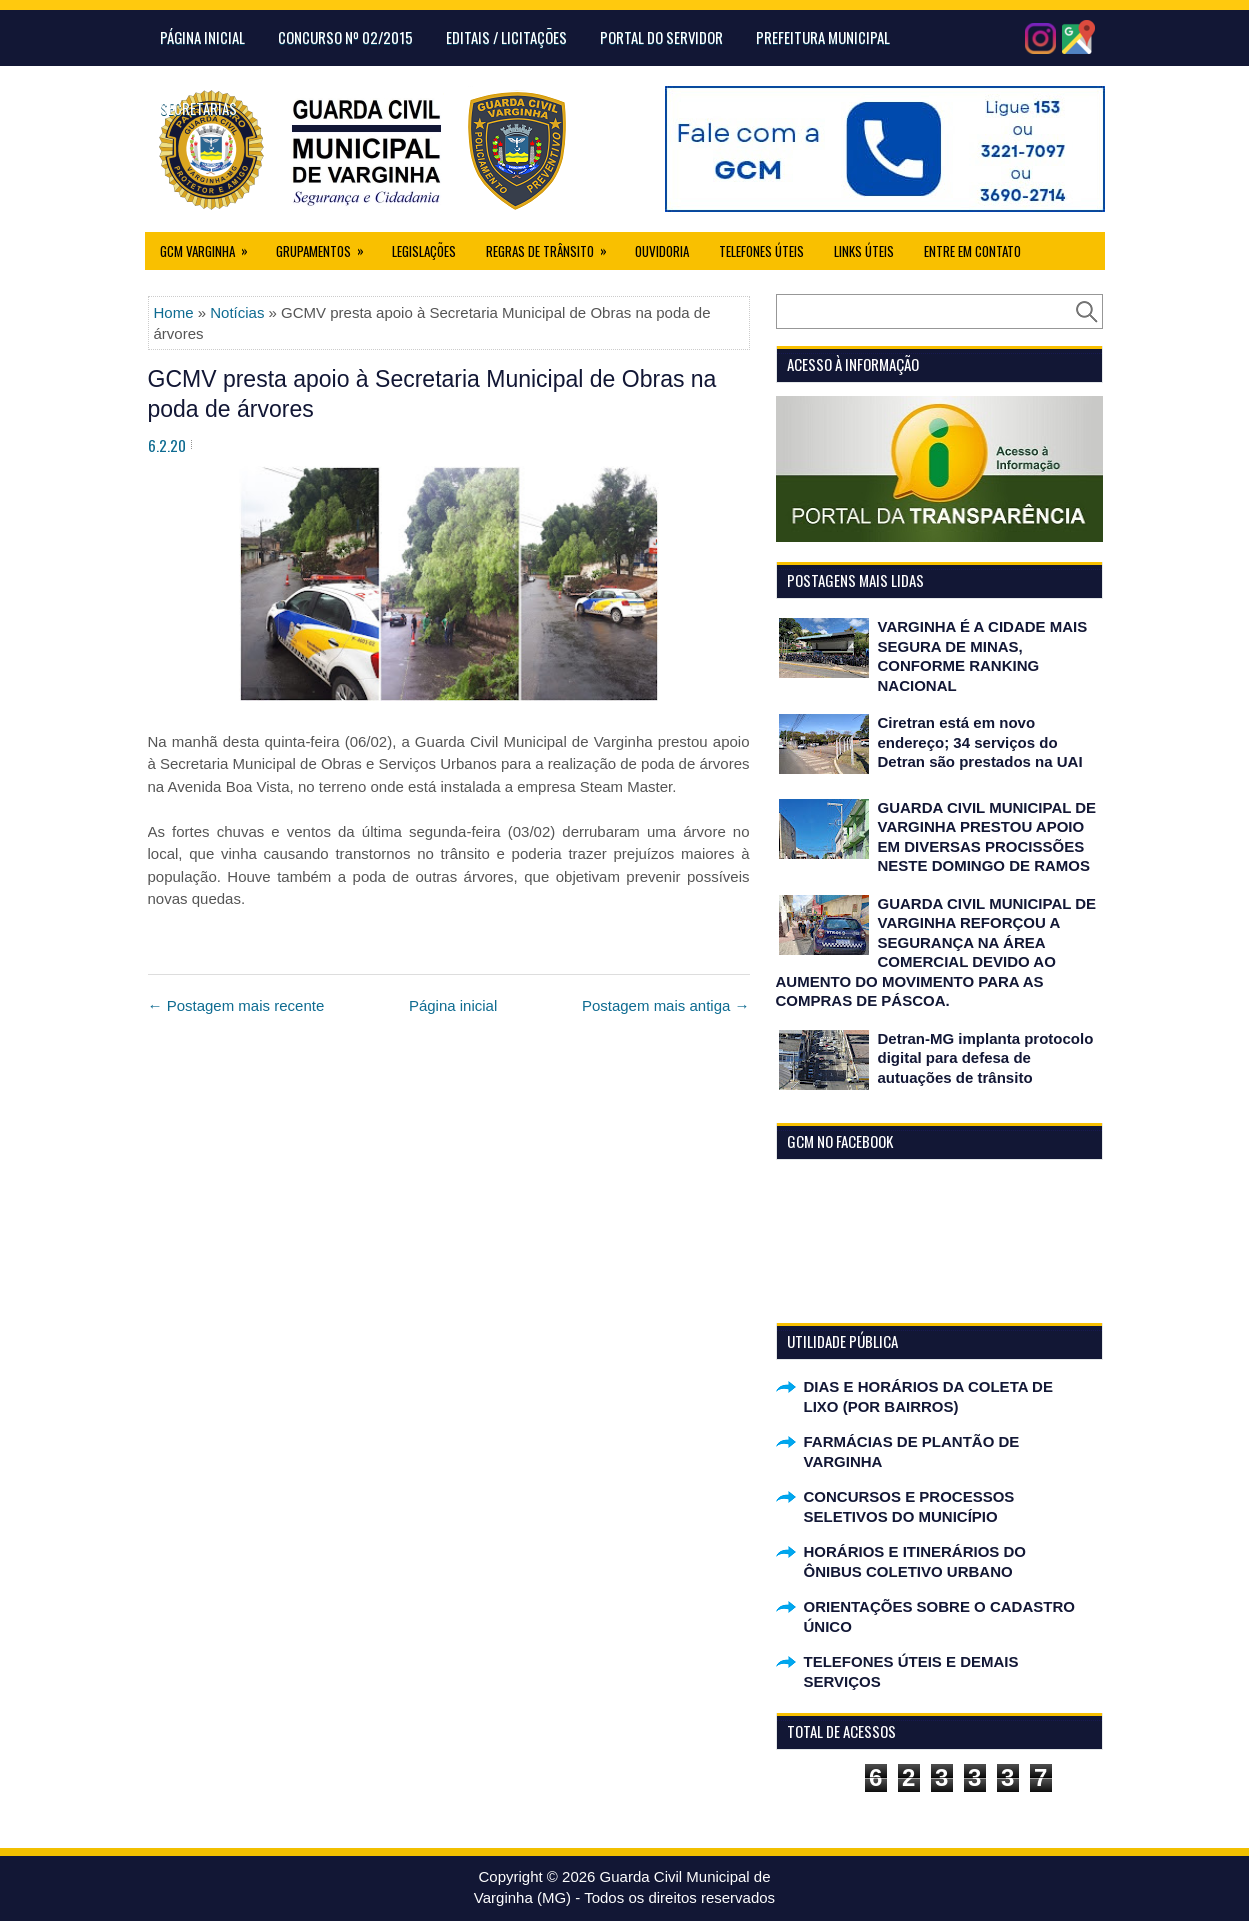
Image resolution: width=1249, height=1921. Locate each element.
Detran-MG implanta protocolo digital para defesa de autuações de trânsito (986, 1058)
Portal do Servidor (661, 37)
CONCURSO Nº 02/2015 (345, 37)
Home (174, 312)
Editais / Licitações (506, 37)
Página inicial (453, 1005)
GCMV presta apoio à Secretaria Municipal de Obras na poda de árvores (432, 394)
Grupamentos (326, 246)
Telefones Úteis (761, 251)
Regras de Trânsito (553, 246)
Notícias (237, 312)
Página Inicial (202, 37)
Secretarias (198, 108)
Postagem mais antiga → (666, 1005)
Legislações (424, 251)
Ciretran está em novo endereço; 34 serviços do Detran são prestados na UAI (980, 742)
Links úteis (864, 251)
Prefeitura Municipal (823, 37)
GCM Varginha (210, 246)
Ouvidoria (662, 251)
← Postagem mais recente (236, 1005)
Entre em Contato (972, 251)
